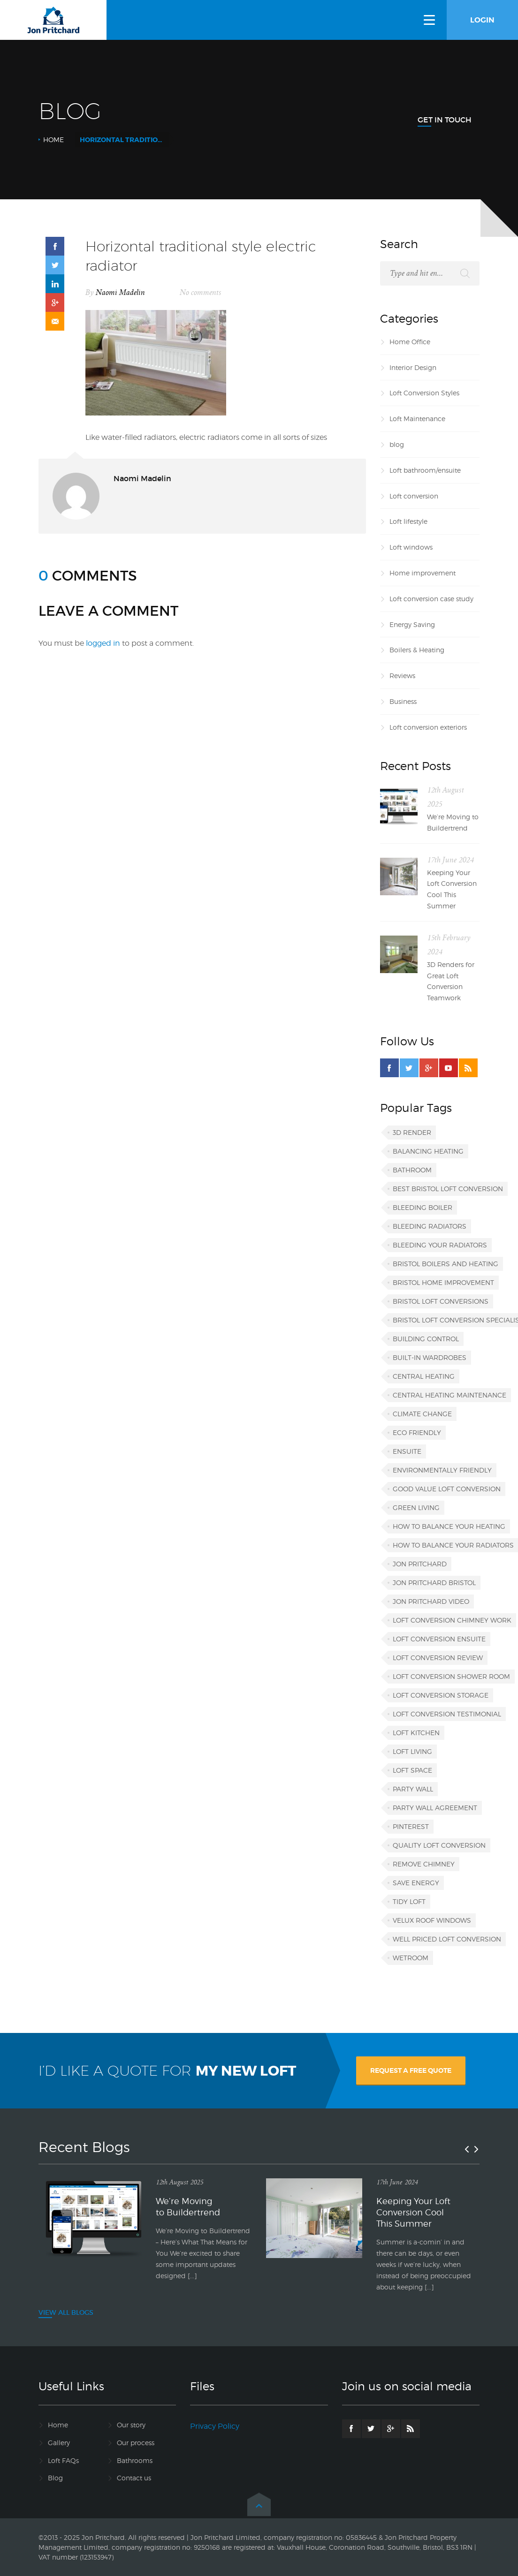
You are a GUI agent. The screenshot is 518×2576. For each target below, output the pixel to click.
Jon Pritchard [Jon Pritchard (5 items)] (420, 1564)
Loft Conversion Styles (424, 393)
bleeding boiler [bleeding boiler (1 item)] (422, 1207)
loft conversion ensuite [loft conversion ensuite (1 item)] (439, 1639)
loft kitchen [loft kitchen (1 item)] (416, 1733)
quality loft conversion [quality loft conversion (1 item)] (439, 1845)
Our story (131, 2425)
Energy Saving (412, 624)
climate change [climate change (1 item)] (422, 1414)
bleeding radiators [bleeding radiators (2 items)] (429, 1226)
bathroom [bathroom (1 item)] (412, 1170)
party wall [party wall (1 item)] (413, 1789)
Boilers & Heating (416, 650)
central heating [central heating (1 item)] (424, 1376)
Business (403, 701)
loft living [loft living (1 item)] (412, 1751)
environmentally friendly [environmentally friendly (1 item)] (442, 1470)
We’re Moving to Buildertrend (453, 822)
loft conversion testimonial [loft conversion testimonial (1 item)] (447, 1714)
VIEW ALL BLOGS (65, 2312)
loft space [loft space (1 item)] (412, 1770)
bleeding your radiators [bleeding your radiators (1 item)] (440, 1245)
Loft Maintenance (417, 419)
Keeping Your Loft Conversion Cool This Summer (452, 889)
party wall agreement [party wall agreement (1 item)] (435, 1808)
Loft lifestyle (408, 521)
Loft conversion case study (431, 599)
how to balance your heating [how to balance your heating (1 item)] (449, 1526)
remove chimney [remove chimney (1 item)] (424, 1864)
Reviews (402, 676)
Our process (135, 2443)
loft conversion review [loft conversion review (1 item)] (438, 1658)
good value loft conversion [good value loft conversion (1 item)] (447, 1489)
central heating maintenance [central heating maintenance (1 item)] (449, 1395)
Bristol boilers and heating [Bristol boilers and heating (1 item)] (445, 1264)
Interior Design (412, 367)
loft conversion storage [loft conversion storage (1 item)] (440, 1695)
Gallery (59, 2443)
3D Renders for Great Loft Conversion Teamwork (450, 981)
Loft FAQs (63, 2460)
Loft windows (411, 547)
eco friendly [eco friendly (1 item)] (417, 1432)
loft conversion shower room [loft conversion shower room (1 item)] (451, 1676)
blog (396, 444)
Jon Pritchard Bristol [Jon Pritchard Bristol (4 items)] (434, 1582)
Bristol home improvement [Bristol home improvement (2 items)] (443, 1282)
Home (53, 140)
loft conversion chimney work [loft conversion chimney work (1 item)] (452, 1620)
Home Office (409, 342)
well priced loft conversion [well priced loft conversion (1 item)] (447, 1939)
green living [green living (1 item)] (416, 1507)
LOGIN (482, 20)
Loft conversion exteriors (428, 727)
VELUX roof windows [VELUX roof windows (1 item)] (432, 1920)
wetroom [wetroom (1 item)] (410, 1958)
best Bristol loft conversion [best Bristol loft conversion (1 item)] (448, 1189)
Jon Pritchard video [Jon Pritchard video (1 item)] (431, 1601)
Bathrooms (134, 2460)
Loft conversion (413, 496)
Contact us (134, 2478)
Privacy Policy (214, 2426)
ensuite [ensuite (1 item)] (407, 1451)
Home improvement (422, 573)
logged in (103, 643)
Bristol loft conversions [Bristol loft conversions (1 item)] (440, 1301)
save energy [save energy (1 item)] (416, 1883)
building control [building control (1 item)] (426, 1339)
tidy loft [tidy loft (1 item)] (409, 1901)
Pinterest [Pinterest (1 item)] (411, 1826)
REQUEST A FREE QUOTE (410, 2070)
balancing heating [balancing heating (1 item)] (428, 1151)
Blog (55, 2478)
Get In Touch (445, 119)
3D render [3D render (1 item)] (412, 1132)
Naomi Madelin (120, 292)
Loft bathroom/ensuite (425, 470)
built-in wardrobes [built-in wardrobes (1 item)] (429, 1357)
